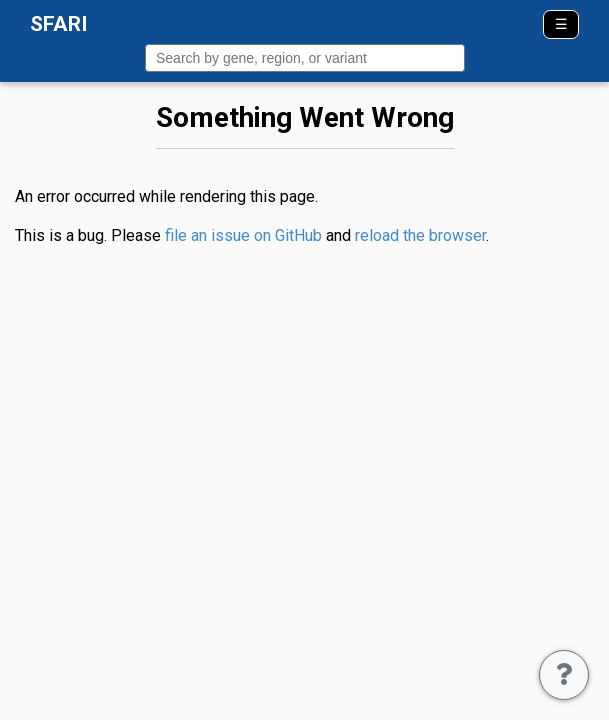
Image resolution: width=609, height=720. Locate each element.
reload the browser (420, 235)
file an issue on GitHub (243, 235)
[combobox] (305, 58)
